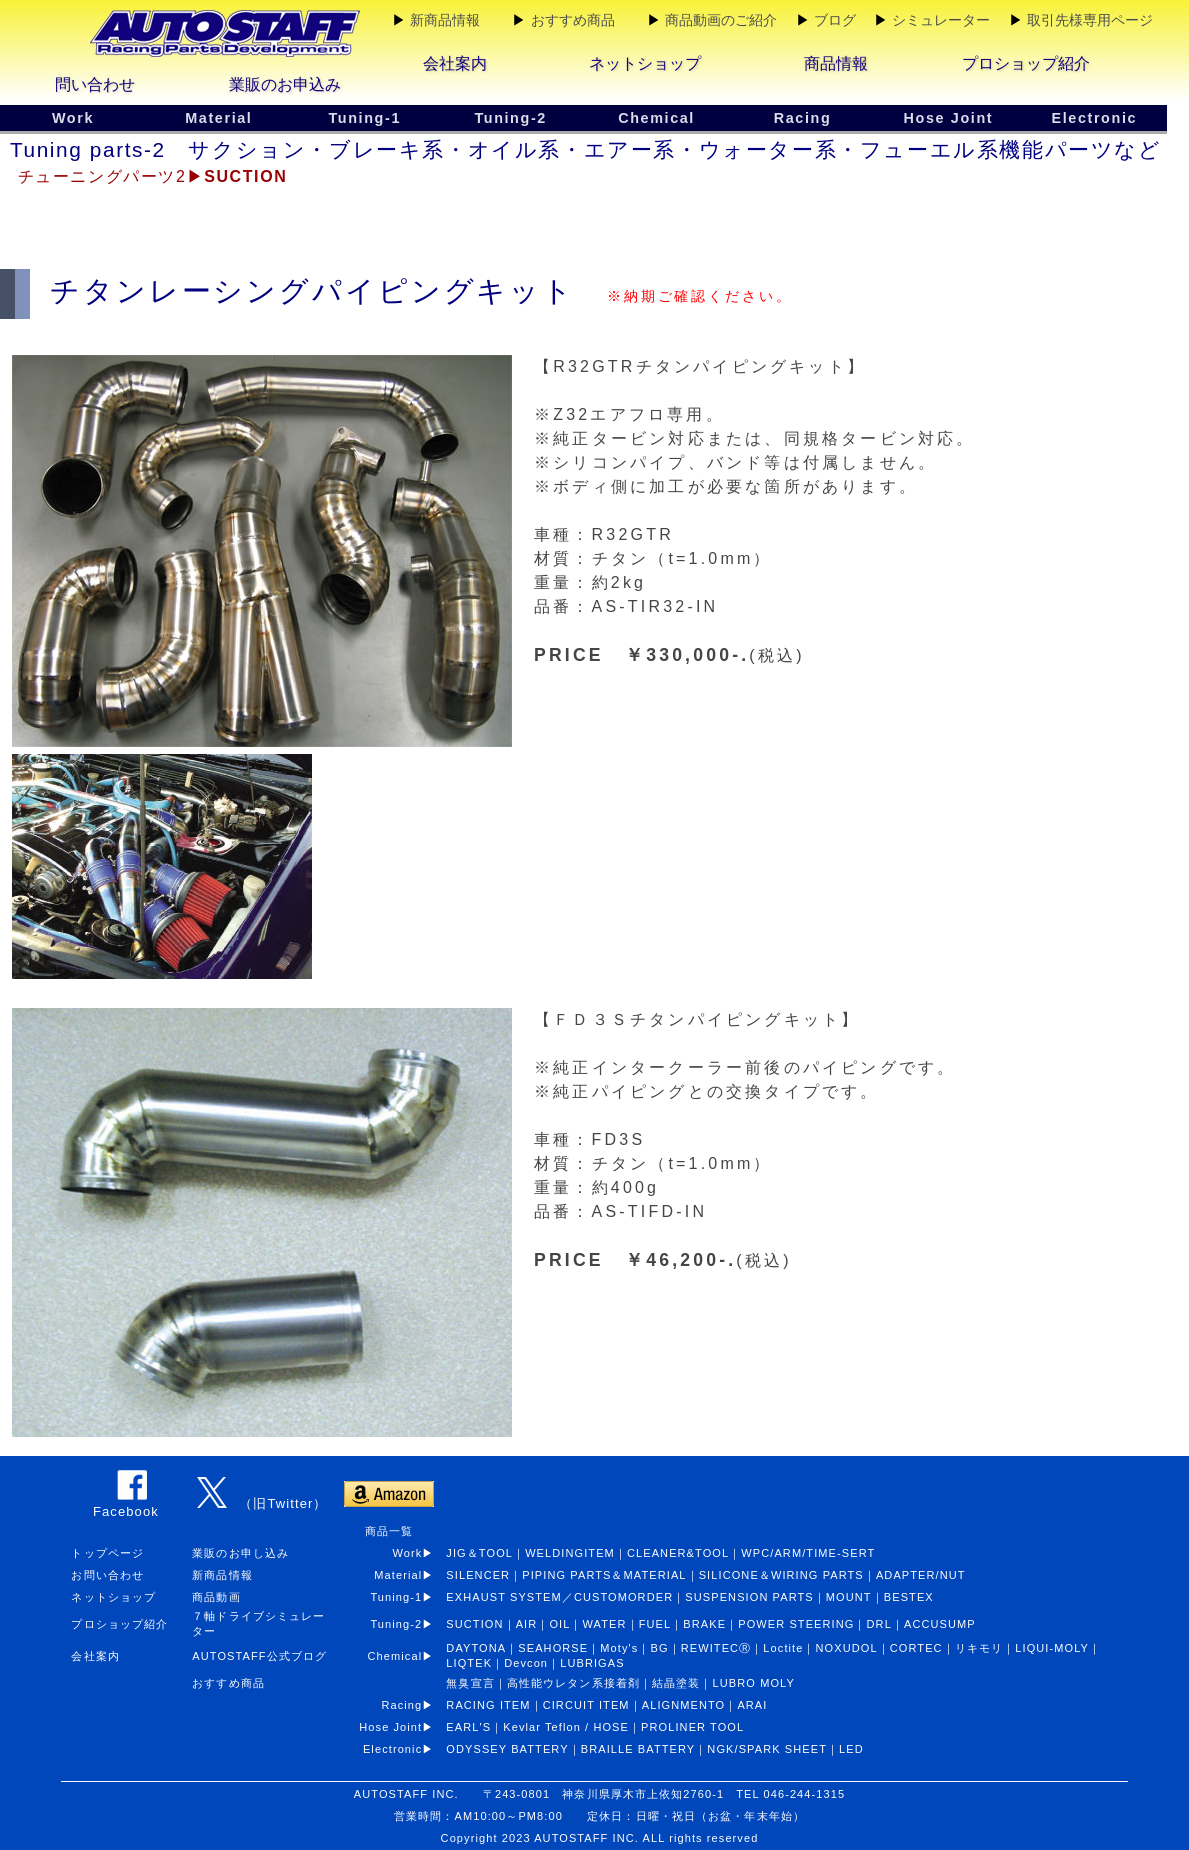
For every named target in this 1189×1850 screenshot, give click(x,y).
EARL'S (468, 1727)
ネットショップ (645, 63)
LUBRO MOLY (754, 1683)
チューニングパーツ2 (102, 176)
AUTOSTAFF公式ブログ (259, 1656)
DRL (879, 1624)
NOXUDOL (847, 1648)
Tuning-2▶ (408, 1624)
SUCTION (474, 1624)
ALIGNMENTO (684, 1705)
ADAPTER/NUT (921, 1575)
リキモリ (979, 1648)
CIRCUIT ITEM (586, 1705)
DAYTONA (476, 1648)
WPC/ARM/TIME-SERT (808, 1553)
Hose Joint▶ (402, 1727)
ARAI (752, 1705)
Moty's (619, 1648)
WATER (605, 1624)
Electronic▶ (405, 1749)
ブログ (835, 20)
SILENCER (478, 1575)
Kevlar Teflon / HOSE (566, 1727)
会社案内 (455, 63)
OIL (559, 1624)
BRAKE (704, 1624)
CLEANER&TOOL (678, 1553)
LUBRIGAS (592, 1663)
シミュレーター (941, 20)
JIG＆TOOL (479, 1553)
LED (851, 1749)
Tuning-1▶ (408, 1597)
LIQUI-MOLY (1052, 1648)
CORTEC (916, 1648)
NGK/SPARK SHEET (767, 1749)
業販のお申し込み (240, 1553)
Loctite (783, 1648)
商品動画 (216, 1597)
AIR (527, 1624)
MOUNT (849, 1597)
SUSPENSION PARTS (749, 1597)
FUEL (655, 1624)
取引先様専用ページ (1090, 20)
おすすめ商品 (573, 20)
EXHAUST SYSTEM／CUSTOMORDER (559, 1597)
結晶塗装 (676, 1683)
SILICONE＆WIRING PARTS (781, 1575)
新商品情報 (445, 20)
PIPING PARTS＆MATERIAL (604, 1575)
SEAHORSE (553, 1648)
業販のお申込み (285, 84)
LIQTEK (469, 1663)
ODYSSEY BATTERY (507, 1749)
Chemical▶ (407, 1656)
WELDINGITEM (570, 1553)
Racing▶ (413, 1705)
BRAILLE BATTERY (638, 1749)
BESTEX (909, 1597)
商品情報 (836, 63)
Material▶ (410, 1575)
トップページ (107, 1553)
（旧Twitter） (283, 1503)
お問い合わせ (107, 1575)
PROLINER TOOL (692, 1727)
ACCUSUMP (940, 1624)
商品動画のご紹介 (721, 20)
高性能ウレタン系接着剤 (573, 1683)
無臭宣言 (470, 1683)
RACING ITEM (488, 1705)
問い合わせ (95, 84)
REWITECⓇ (716, 1648)
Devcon (526, 1663)
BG (660, 1648)
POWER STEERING (796, 1624)
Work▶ (413, 1553)
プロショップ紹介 (1026, 63)
